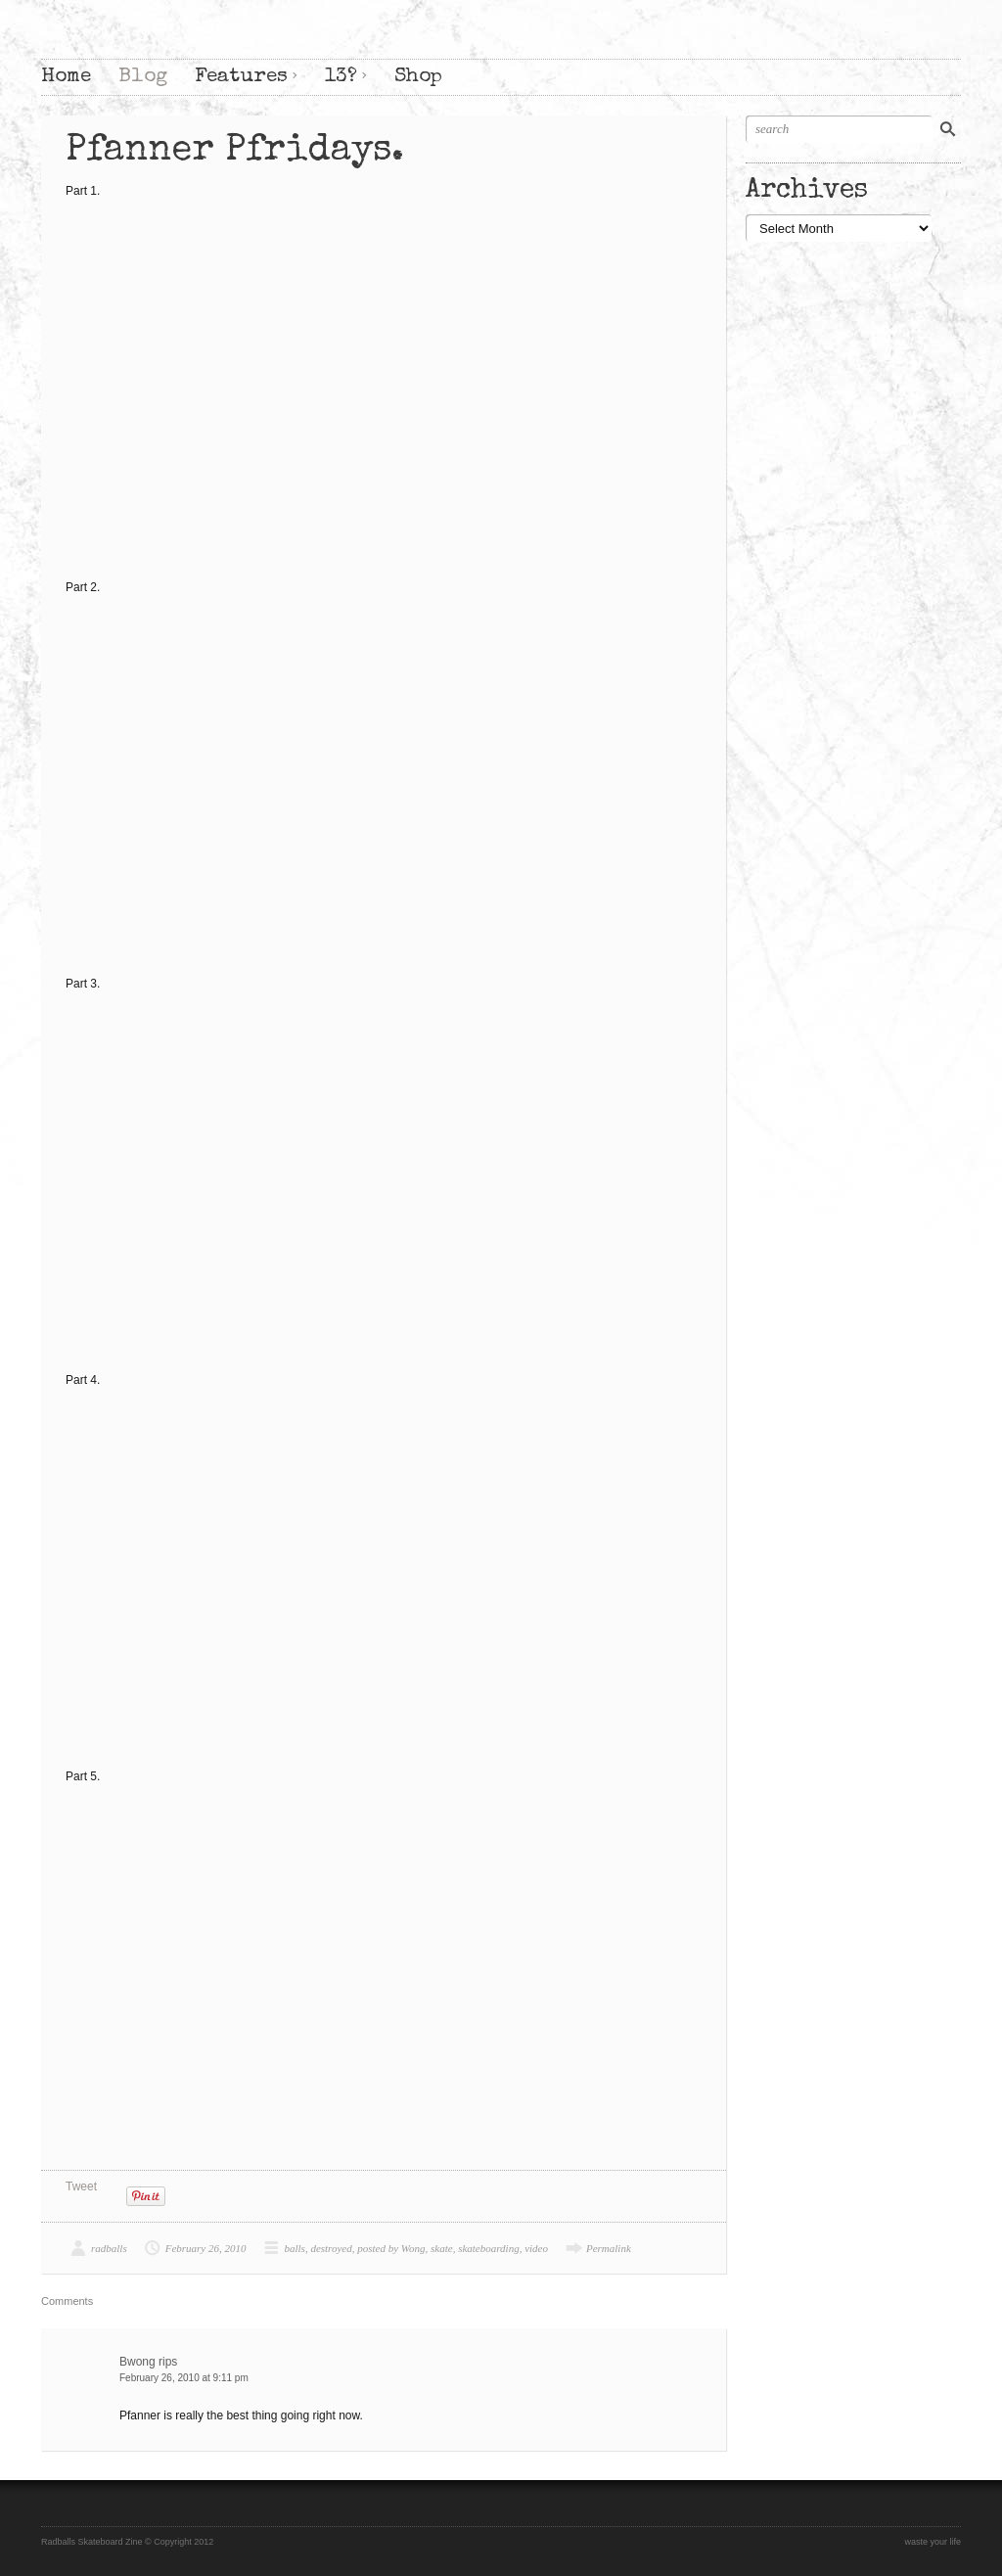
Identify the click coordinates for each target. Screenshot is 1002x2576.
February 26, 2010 (206, 2248)
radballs (109, 2248)
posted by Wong (391, 2248)
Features (241, 77)
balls (294, 2248)
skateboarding (489, 2248)
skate (442, 2248)
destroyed (330, 2248)
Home (66, 77)
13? (341, 77)
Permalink (608, 2248)
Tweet (81, 2186)
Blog (142, 77)
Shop (418, 77)
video (536, 2248)
